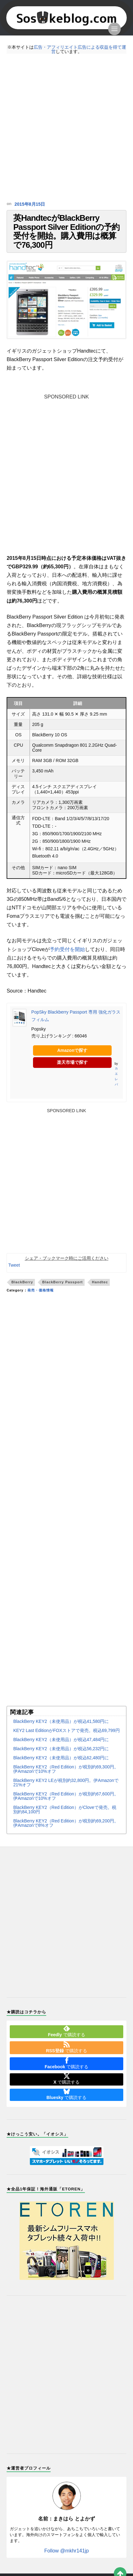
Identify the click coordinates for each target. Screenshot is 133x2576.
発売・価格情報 (40, 1303)
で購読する (66, 2043)
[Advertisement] (66, 127)
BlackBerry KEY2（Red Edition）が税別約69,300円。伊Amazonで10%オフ (66, 1781)
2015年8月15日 (28, 204)
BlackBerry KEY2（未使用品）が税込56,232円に (61, 1760)
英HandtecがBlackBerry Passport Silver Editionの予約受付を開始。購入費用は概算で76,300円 (66, 237)
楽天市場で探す (72, 1074)
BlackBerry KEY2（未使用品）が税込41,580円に (61, 1733)
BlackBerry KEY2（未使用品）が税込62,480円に (61, 1769)
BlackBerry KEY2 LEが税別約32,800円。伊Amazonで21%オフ (66, 1794)
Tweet (14, 1277)
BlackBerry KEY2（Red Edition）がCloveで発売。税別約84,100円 (64, 1821)
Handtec (100, 1294)
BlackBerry (22, 1294)
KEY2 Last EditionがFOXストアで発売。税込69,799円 (66, 1742)
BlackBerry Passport (62, 1294)
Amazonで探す (72, 1062)
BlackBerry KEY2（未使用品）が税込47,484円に (61, 1751)
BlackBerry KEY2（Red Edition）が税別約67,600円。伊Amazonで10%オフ (66, 1808)
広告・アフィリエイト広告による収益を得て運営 (80, 49)
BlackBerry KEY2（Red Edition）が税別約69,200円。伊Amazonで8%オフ (66, 1835)
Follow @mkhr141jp (66, 2563)
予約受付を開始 (67, 961)
